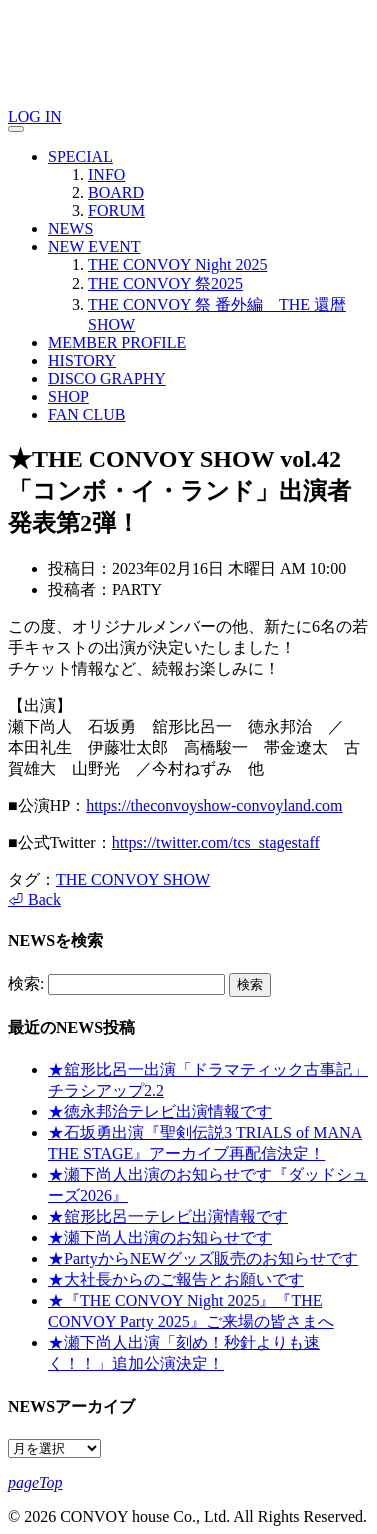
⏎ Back (34, 899)
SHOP (68, 396)
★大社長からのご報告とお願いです (176, 1279)
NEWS (70, 228)
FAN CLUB (87, 414)
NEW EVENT (94, 246)
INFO (106, 174)
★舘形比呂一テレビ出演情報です (168, 1216)
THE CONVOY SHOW (133, 879)
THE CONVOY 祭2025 (165, 283)
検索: (26, 983)
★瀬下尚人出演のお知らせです (160, 1237)
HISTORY (82, 360)
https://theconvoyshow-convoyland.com (214, 805)
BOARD (116, 192)
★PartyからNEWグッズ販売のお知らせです (203, 1258)
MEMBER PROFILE (117, 342)
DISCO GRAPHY (107, 378)
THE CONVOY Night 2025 (177, 264)
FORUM (116, 210)
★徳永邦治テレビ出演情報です (160, 1111)
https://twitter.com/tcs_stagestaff (216, 842)
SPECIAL (80, 156)
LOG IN (35, 116)
